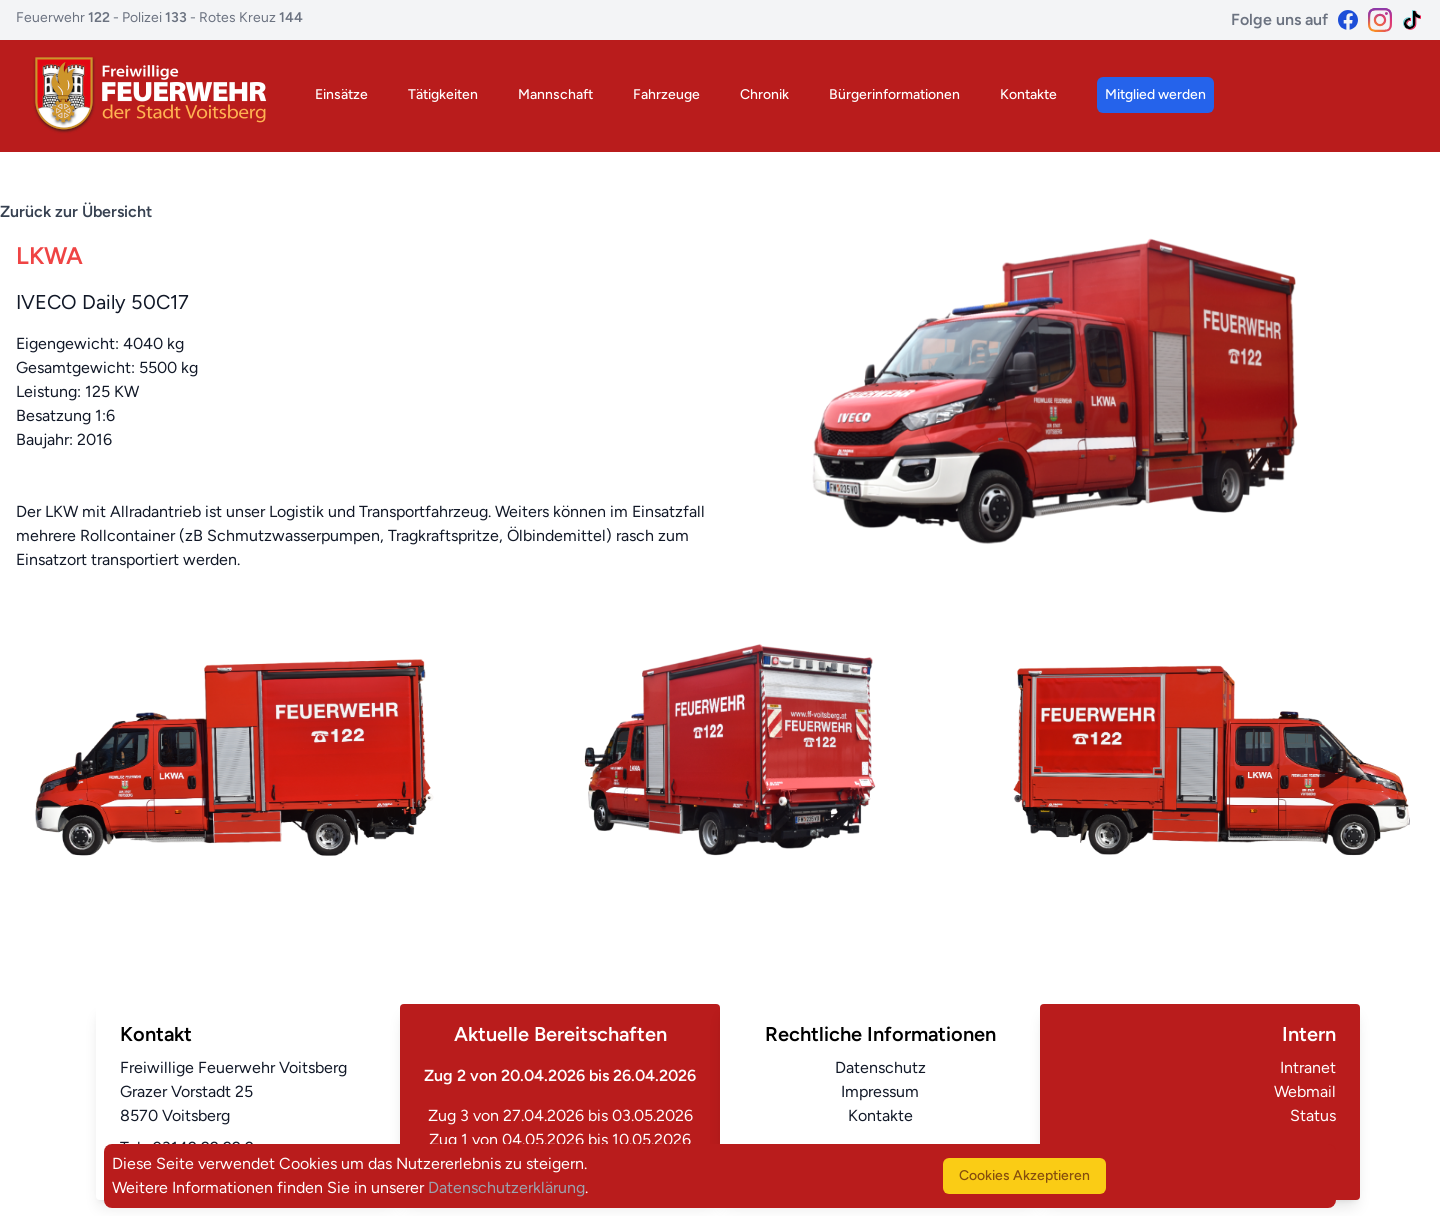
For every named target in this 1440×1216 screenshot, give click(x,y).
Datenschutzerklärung (506, 1187)
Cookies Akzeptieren (1024, 1175)
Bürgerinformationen (894, 94)
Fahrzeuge (666, 94)
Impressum (880, 1091)
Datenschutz (880, 1067)
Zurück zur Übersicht (76, 211)
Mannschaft (555, 94)
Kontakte (1028, 94)
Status (1313, 1115)
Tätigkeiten (443, 94)
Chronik (764, 94)
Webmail (1305, 1091)
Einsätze (341, 94)
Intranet (1308, 1067)
